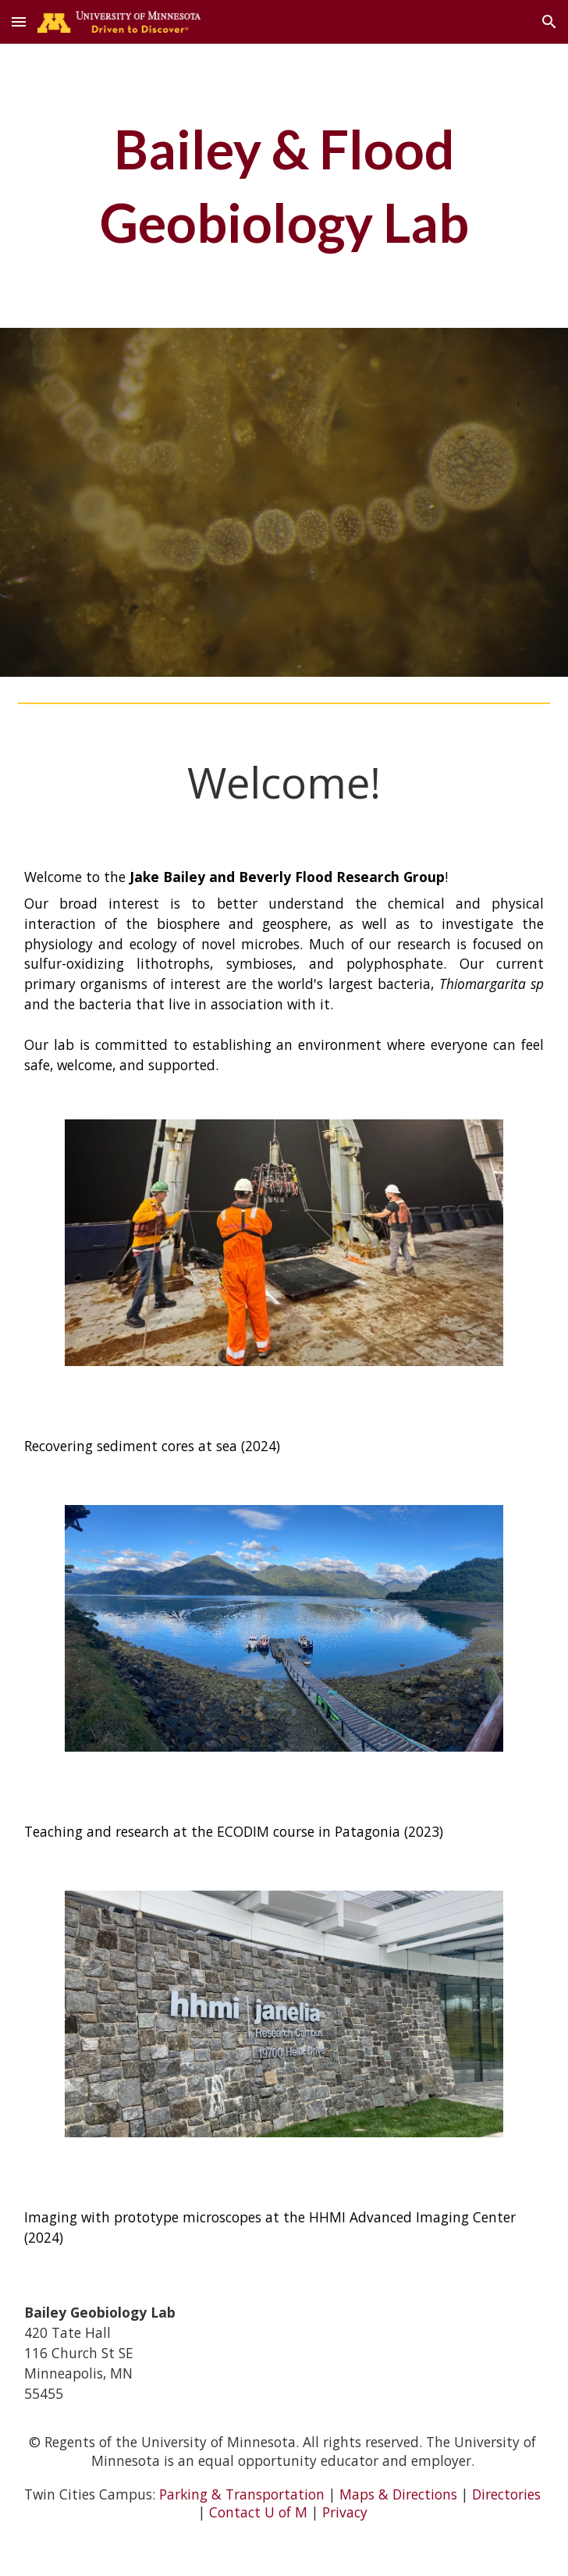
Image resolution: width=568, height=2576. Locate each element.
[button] (18, 21)
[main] (284, 185)
